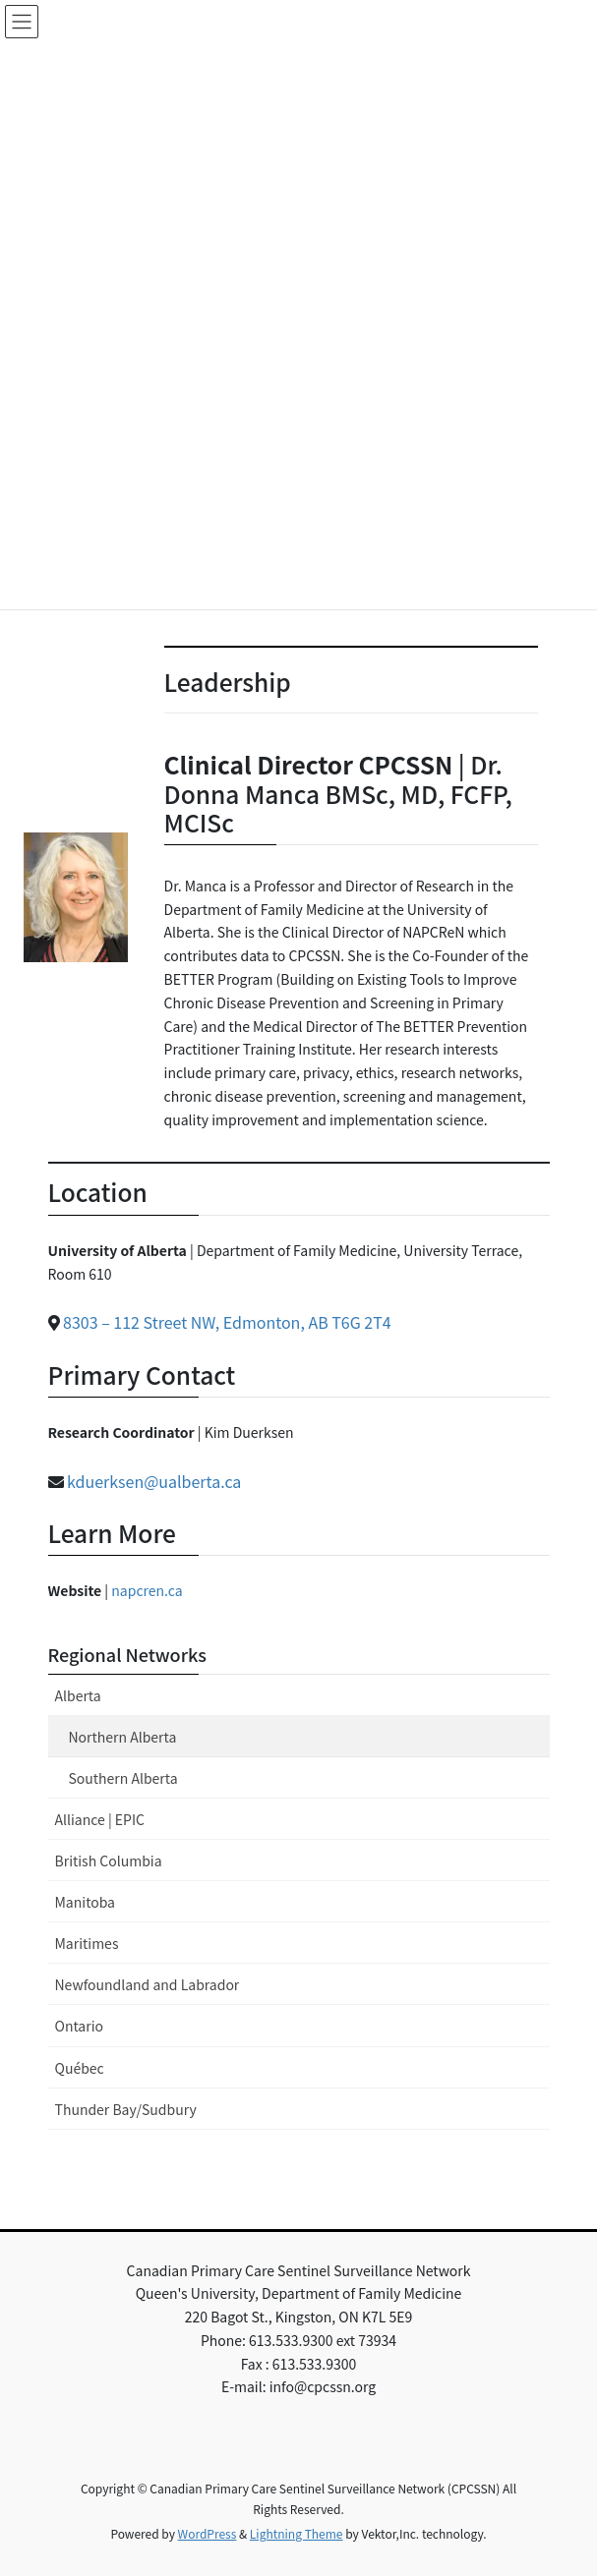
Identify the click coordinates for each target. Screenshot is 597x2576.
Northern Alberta (123, 1736)
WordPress (207, 2533)
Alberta (78, 1695)
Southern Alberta (123, 1778)
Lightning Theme (296, 2533)
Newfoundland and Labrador (147, 1984)
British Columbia (108, 1860)
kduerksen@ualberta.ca (154, 1481)
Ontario (79, 2025)
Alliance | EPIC (100, 1819)
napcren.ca (146, 1590)
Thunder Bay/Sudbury (126, 2109)
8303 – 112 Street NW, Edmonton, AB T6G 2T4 (227, 1322)
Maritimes (87, 1943)
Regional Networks (128, 1654)
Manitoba (85, 1902)
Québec (79, 2068)
